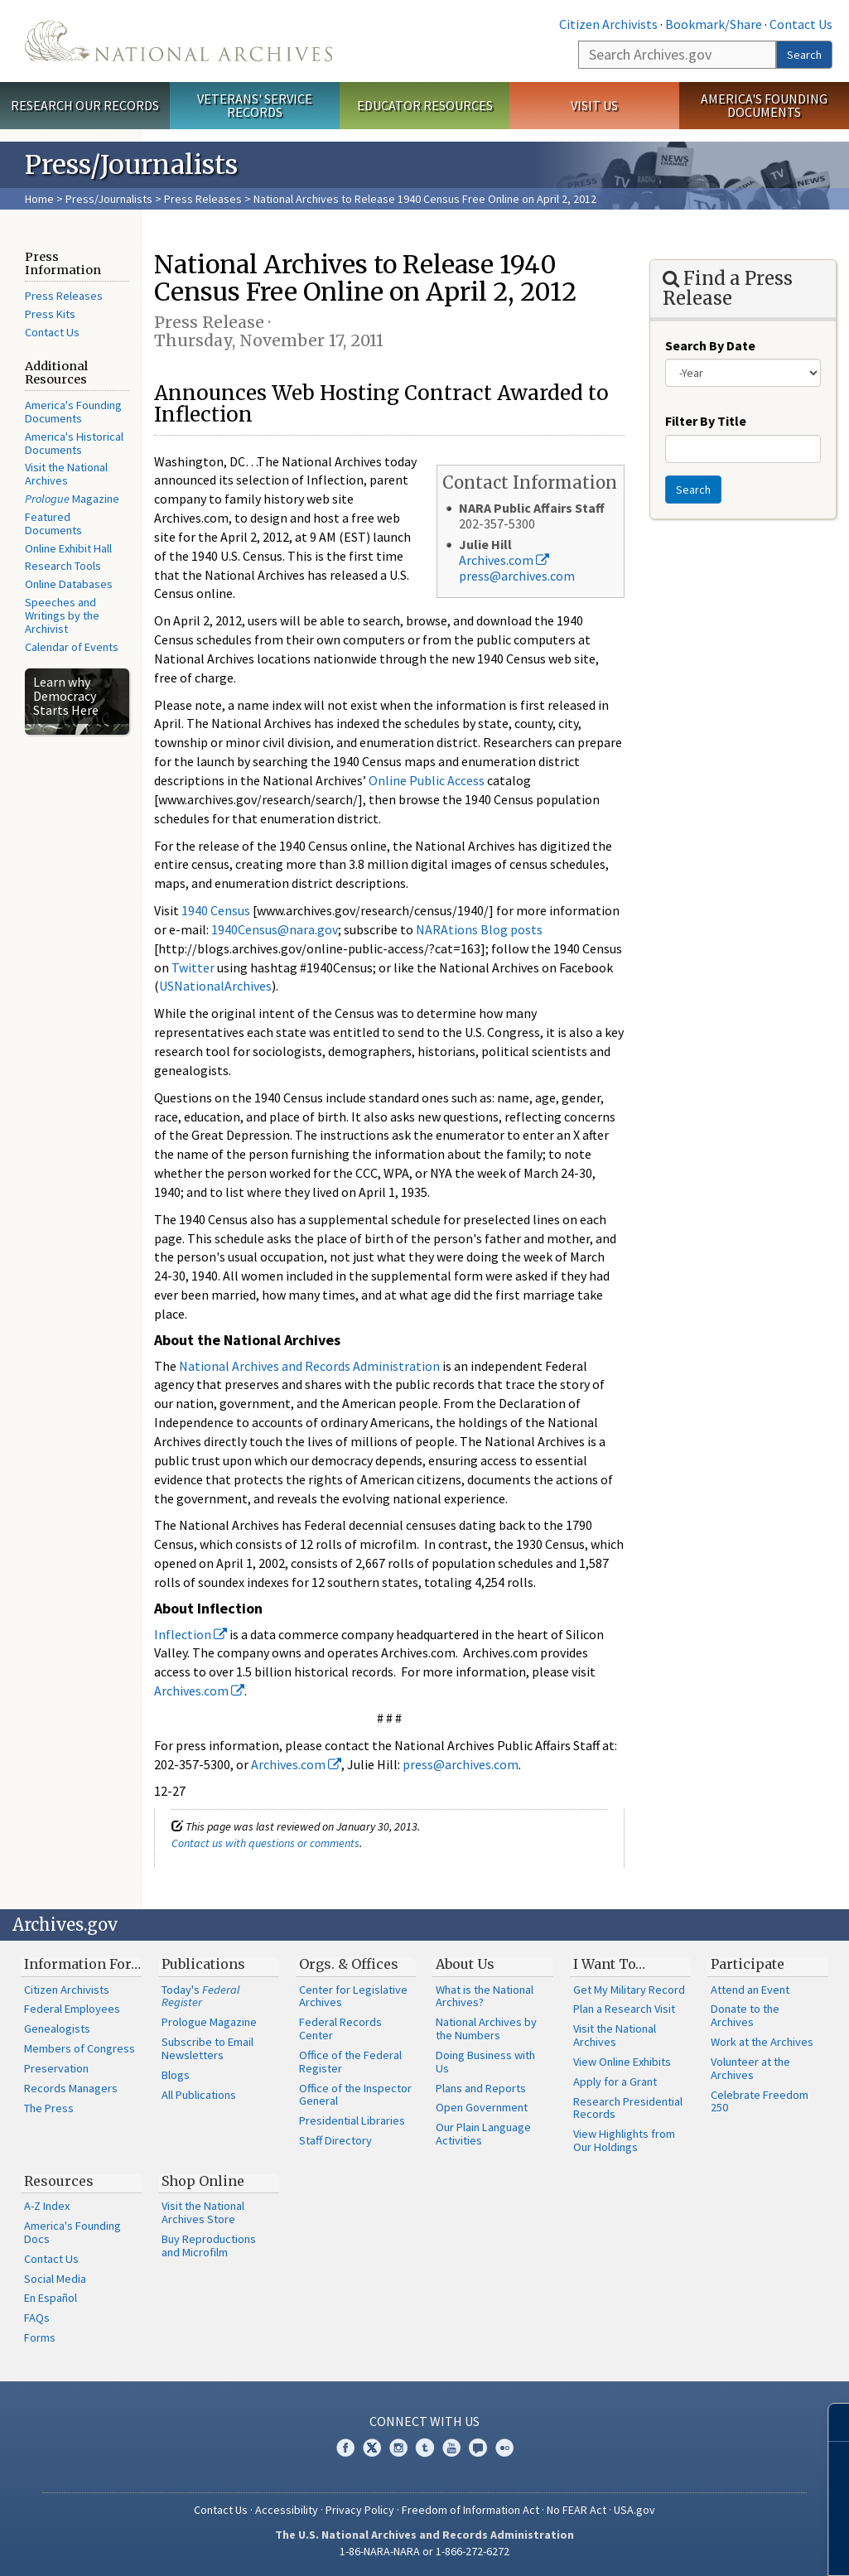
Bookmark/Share (713, 24)
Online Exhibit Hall (68, 548)
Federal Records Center (340, 2028)
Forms (39, 2337)
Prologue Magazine (209, 2021)
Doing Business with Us (485, 2062)
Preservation (56, 2068)
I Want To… (609, 1964)
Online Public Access (427, 780)
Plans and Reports (481, 2088)
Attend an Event (750, 1989)
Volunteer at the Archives (750, 2068)
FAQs (37, 2317)
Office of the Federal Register (350, 2062)
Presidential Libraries (352, 2120)
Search (804, 54)
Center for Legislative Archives (353, 1996)
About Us (465, 1964)
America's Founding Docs (72, 2232)
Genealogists (57, 2028)
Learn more (701, 2546)
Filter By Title (705, 420)
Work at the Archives (762, 2041)
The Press (49, 2108)
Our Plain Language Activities (483, 2134)
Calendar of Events (71, 646)
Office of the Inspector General (355, 2095)
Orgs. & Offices (348, 1964)
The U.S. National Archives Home (178, 41)
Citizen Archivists (608, 24)
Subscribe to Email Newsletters (207, 2048)
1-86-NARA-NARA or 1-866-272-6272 (424, 2551)
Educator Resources (425, 105)
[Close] (829, 2422)
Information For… (82, 1964)
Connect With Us (424, 2421)
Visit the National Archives (66, 474)
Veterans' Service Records (254, 105)
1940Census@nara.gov (274, 929)
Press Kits (50, 313)
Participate (747, 1964)
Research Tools (63, 565)
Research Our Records (85, 105)
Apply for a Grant (615, 2081)
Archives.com (504, 560)
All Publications (199, 2094)
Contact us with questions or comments (265, 1843)
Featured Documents (53, 523)
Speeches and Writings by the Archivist (62, 615)
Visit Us (594, 105)
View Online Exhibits (622, 2061)
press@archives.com (517, 575)
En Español (50, 2297)
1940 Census (215, 910)
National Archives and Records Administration (309, 1366)
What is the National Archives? (484, 1996)
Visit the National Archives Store (203, 2212)
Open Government (482, 2107)
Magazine (72, 498)
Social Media (55, 2278)
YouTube (451, 2448)
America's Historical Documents (74, 443)
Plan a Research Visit (624, 2008)
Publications (203, 1964)
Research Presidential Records (628, 2108)
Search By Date (710, 345)
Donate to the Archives (745, 2015)
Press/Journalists (108, 198)
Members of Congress (79, 2048)
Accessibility (286, 2509)
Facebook (345, 2448)
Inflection (190, 1634)
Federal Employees (72, 2008)
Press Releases (203, 198)
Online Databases (69, 583)
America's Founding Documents (764, 105)
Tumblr (425, 2448)
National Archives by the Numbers (486, 2028)
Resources (59, 2181)
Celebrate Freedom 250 (759, 2101)
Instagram (398, 2448)
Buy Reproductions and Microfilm (209, 2245)
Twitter (193, 967)
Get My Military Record (629, 1989)
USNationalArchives (215, 985)
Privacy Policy (360, 2509)
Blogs (176, 2074)
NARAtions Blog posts (479, 929)
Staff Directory (335, 2140)
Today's (201, 1996)
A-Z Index (47, 2205)
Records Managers (71, 2088)
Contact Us (800, 24)
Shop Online (203, 2181)
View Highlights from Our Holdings (624, 2140)
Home (39, 198)
